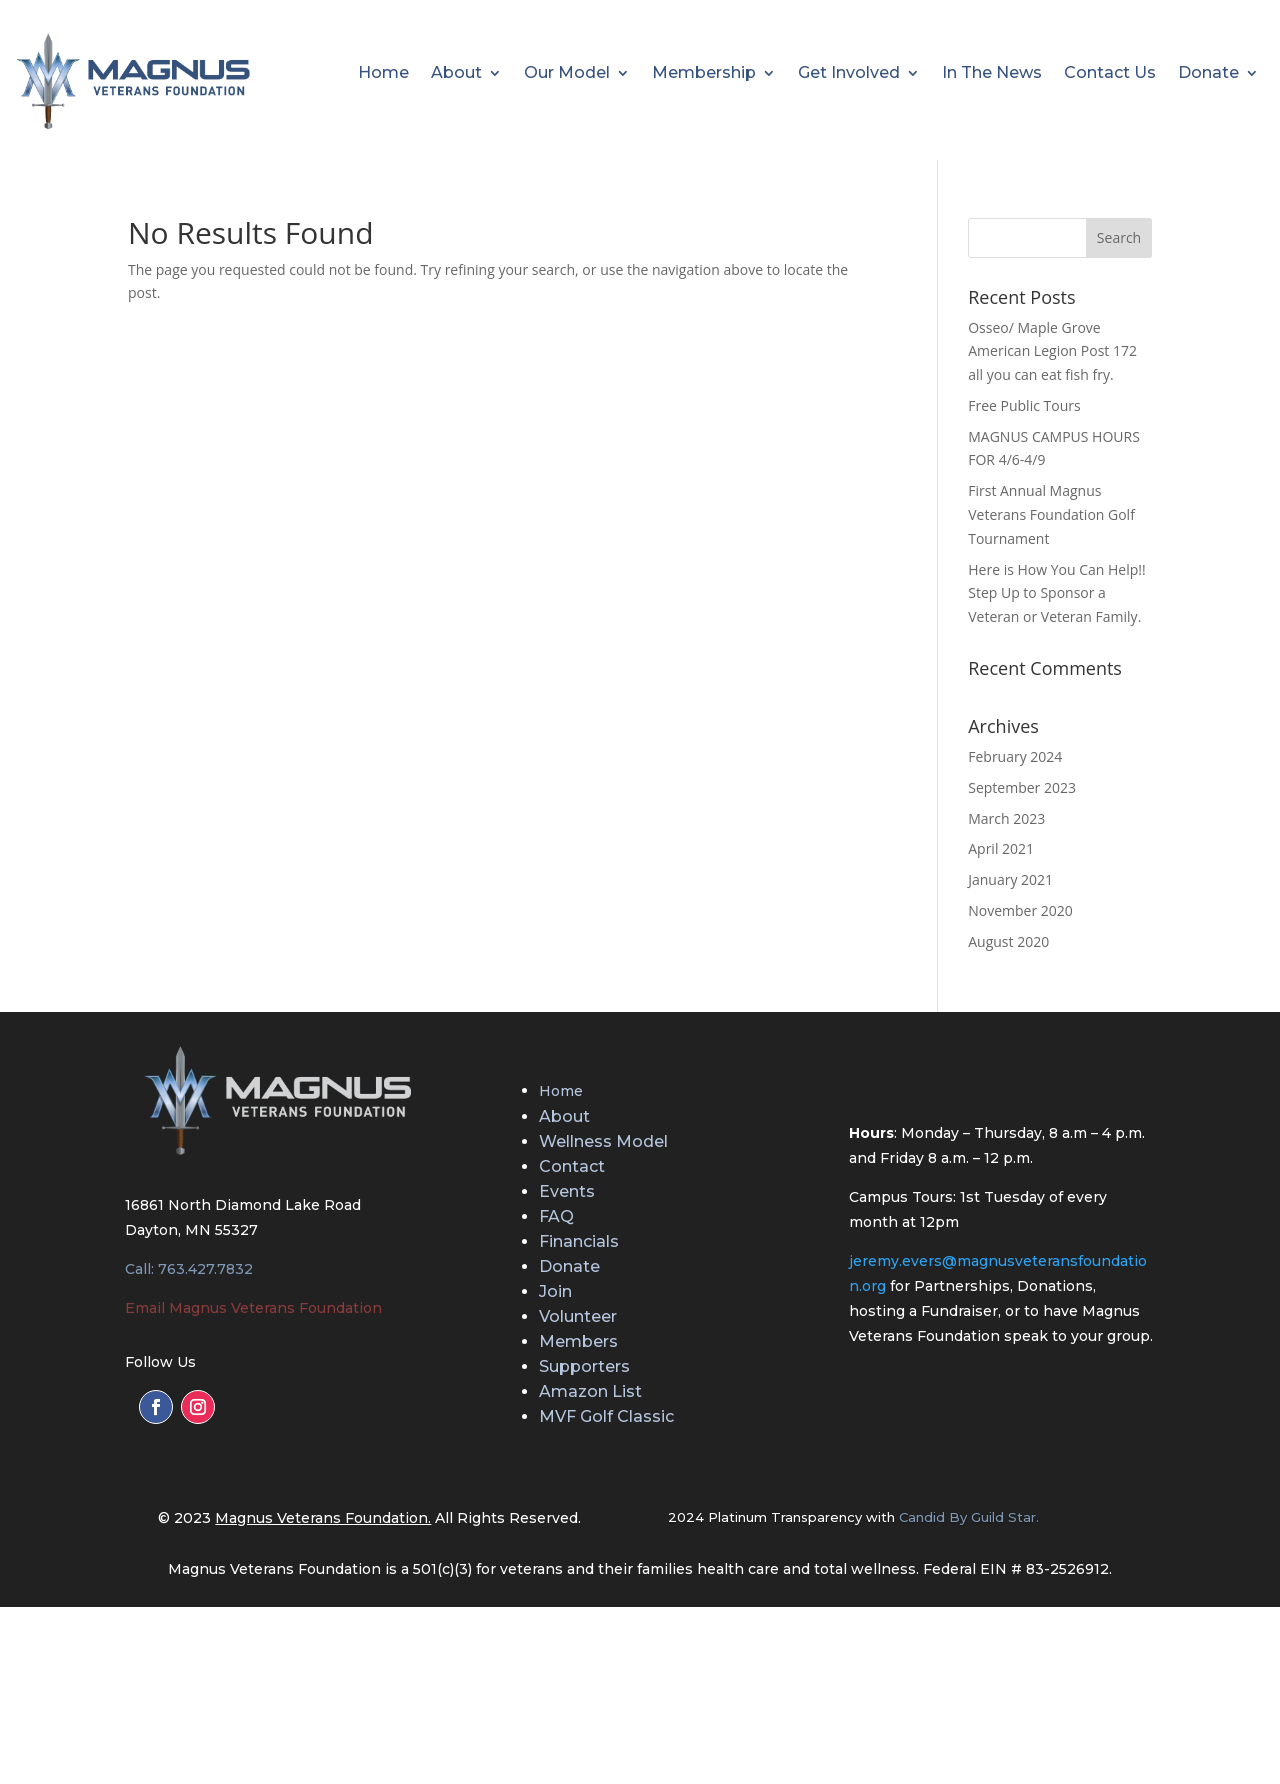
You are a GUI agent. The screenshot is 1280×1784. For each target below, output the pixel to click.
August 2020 (1008, 941)
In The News (992, 74)
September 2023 (1022, 787)
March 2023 (1006, 818)
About (456, 74)
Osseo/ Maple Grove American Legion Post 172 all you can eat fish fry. (1052, 351)
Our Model (567, 74)
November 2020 (1020, 910)
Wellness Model (603, 1141)
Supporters (584, 1366)
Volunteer (578, 1316)
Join (555, 1291)
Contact (572, 1166)
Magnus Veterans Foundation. (323, 1518)
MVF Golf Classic (606, 1416)
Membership (704, 74)
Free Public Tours (1024, 405)
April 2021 (1001, 848)
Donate (1208, 74)
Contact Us (1110, 74)
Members (578, 1341)
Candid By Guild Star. (969, 1517)
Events (567, 1191)
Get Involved (849, 74)
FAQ (556, 1216)
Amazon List (590, 1391)
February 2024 (1015, 756)
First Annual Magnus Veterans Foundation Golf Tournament (1051, 514)
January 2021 (1010, 879)
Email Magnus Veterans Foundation (253, 1308)
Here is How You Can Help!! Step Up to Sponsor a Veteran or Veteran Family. (1056, 593)
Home (383, 74)
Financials (579, 1241)
